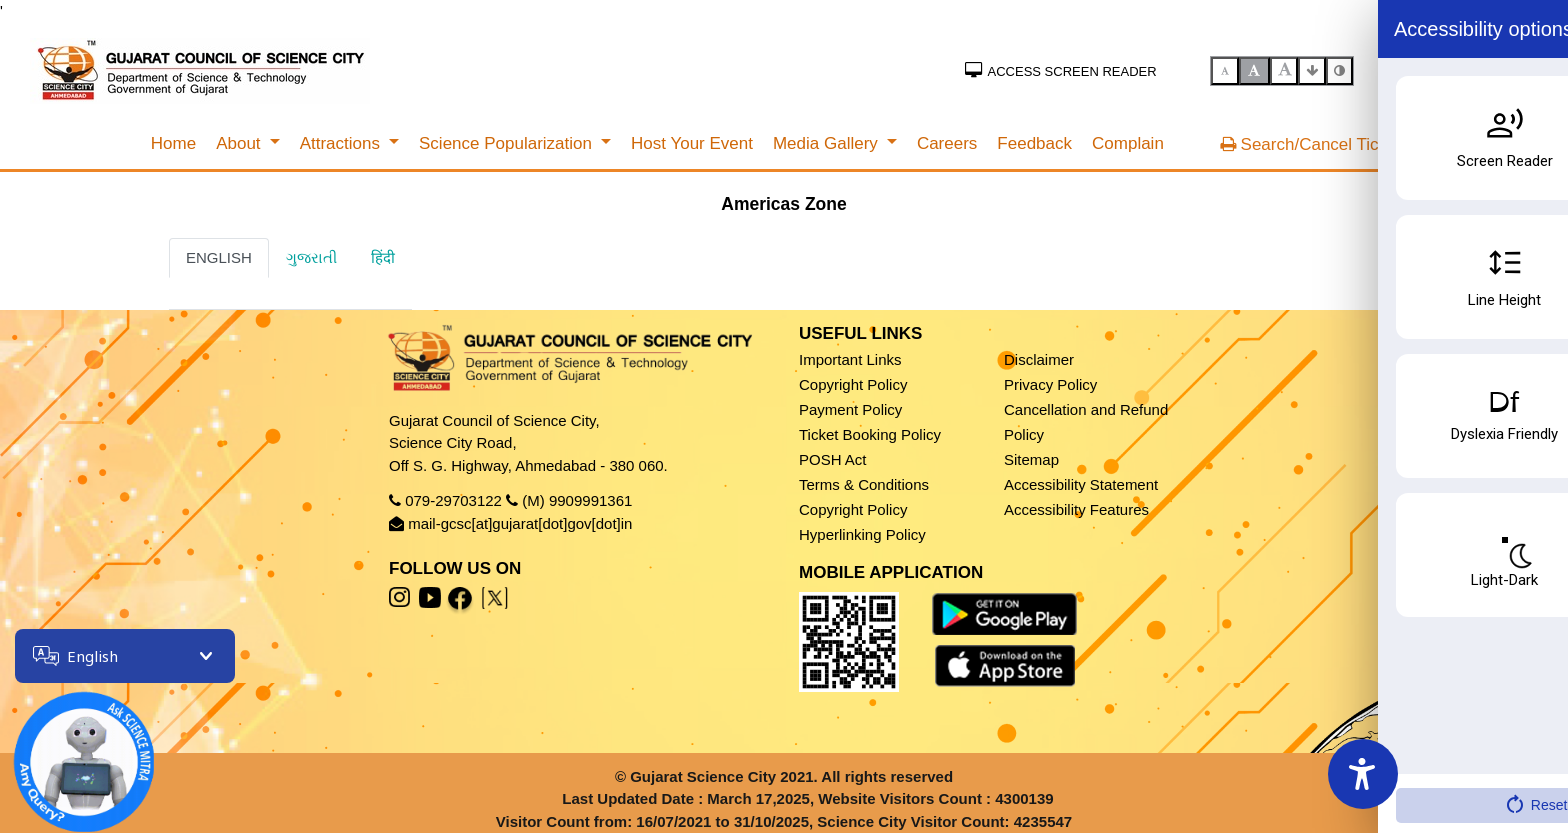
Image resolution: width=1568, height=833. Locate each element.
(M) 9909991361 (577, 500)
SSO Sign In (1491, 69)
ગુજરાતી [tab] (311, 257)
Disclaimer (1039, 359)
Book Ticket (1466, 731)
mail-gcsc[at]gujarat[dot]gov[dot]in (520, 523)
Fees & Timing (1470, 775)
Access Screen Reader (1061, 71)
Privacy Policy (1050, 384)
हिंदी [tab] (383, 257)
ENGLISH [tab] (219, 257)
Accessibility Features (1076, 509)
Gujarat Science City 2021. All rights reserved (791, 776)
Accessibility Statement (1081, 484)
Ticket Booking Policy (870, 434)
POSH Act (833, 459)
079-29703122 (453, 500)
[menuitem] (173, 144)
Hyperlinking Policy (862, 534)
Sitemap (1031, 459)
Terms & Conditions (864, 484)
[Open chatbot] (70, 748)
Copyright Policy (853, 384)
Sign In (1408, 69)
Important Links (850, 359)
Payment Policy (850, 409)
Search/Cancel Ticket (1310, 144)
